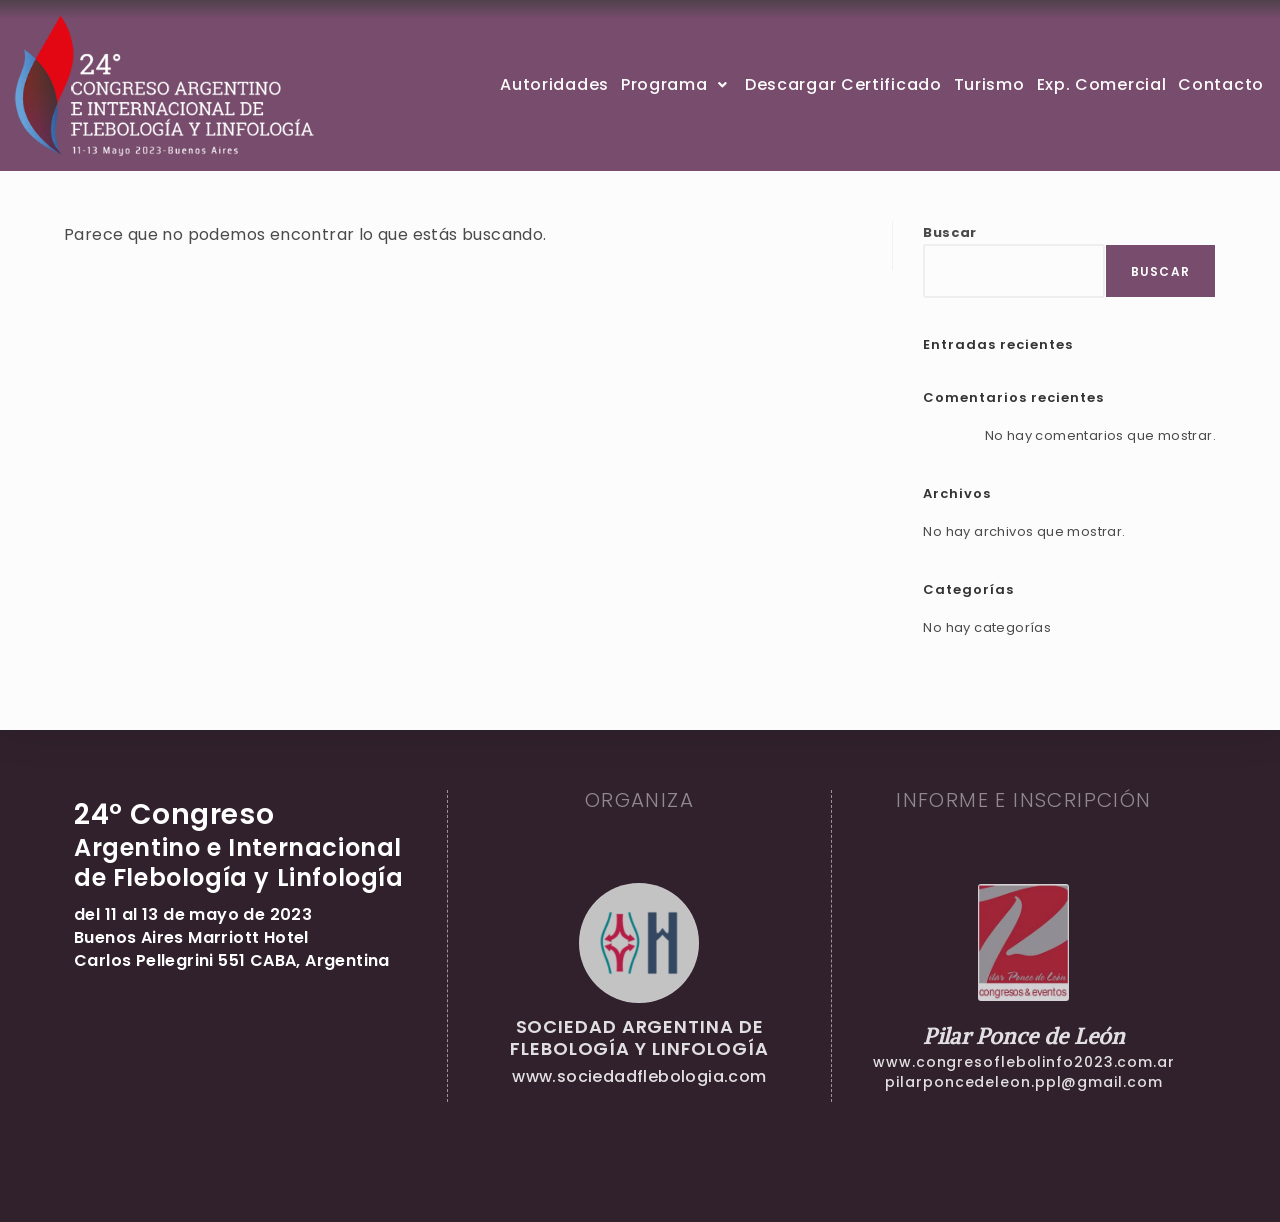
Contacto (1221, 84)
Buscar (949, 232)
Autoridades (554, 84)
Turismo (989, 84)
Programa (677, 84)
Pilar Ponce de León (1024, 1036)
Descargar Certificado (843, 84)
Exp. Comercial (1102, 84)
